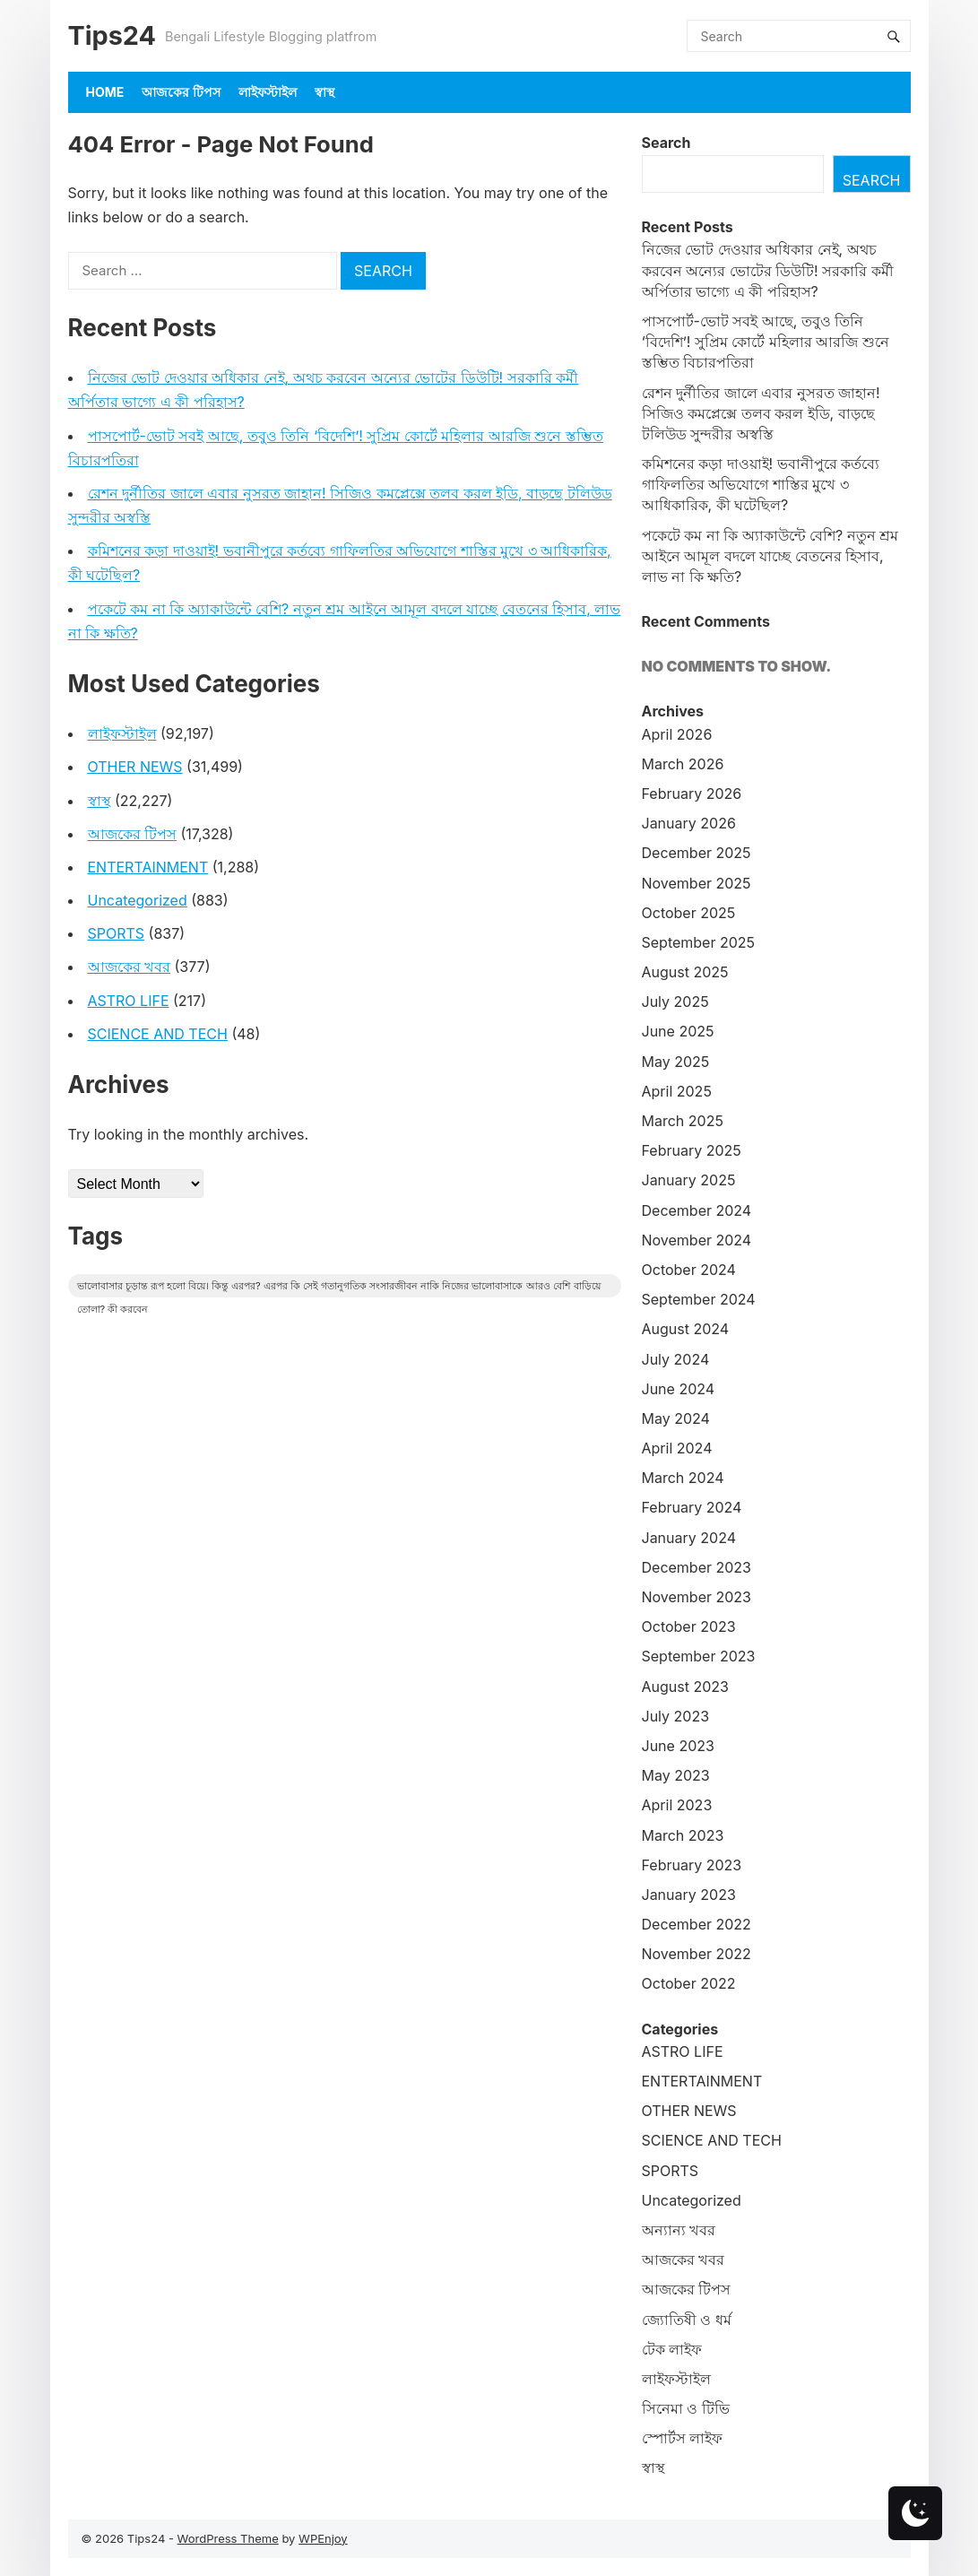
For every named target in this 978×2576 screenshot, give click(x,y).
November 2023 (697, 1597)
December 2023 (697, 1567)
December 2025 (696, 853)
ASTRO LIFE (128, 1001)
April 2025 (677, 1091)
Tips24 (112, 35)
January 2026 (689, 823)
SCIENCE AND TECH (158, 1034)
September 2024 (699, 1299)
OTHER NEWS (135, 767)
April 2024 (677, 1448)
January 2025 (689, 1180)
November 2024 (697, 1240)
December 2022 (696, 1924)
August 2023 (685, 1687)
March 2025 (682, 1121)
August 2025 (685, 972)
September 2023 (699, 1656)
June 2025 (678, 1031)
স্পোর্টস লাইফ (682, 2438)
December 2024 (697, 1210)
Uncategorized (137, 900)
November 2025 (696, 883)
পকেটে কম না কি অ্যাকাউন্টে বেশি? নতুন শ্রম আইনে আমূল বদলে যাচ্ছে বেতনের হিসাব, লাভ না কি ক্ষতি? (770, 555)
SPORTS (116, 933)
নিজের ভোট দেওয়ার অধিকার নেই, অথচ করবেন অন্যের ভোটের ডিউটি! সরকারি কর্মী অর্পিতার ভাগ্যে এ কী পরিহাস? (768, 269)
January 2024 (689, 1538)
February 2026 (692, 793)
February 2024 (692, 1507)
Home (105, 92)
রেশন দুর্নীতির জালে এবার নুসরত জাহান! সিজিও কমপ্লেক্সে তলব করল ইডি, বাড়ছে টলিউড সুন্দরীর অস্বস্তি (761, 413)
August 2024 (686, 1329)
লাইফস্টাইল (267, 92)
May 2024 (676, 1418)
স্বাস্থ (324, 92)
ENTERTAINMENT (148, 867)
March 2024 (683, 1478)
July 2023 (676, 1716)
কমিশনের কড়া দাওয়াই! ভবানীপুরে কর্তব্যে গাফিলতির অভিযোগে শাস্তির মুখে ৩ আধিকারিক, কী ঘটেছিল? (761, 484)
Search (666, 143)
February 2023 (692, 1865)
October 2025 (689, 913)
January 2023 (689, 1895)
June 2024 (678, 1389)
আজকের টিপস (181, 92)
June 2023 (678, 1746)
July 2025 (675, 1001)
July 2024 (676, 1359)
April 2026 (677, 734)
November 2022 (696, 1954)
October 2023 (689, 1626)
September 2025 (699, 942)
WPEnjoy (323, 2538)
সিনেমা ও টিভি (686, 2408)
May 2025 (676, 1062)
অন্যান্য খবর (679, 2230)
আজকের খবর (129, 967)
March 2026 (683, 764)
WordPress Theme (228, 2538)
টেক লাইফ (672, 2349)
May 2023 (676, 1775)
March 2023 (683, 1835)
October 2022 (689, 1983)
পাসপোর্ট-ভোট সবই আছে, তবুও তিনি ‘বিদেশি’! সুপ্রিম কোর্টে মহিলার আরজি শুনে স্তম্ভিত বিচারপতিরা (765, 341)
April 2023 (677, 1805)
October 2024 (689, 1270)
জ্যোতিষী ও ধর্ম (686, 2320)
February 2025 (691, 1150)
